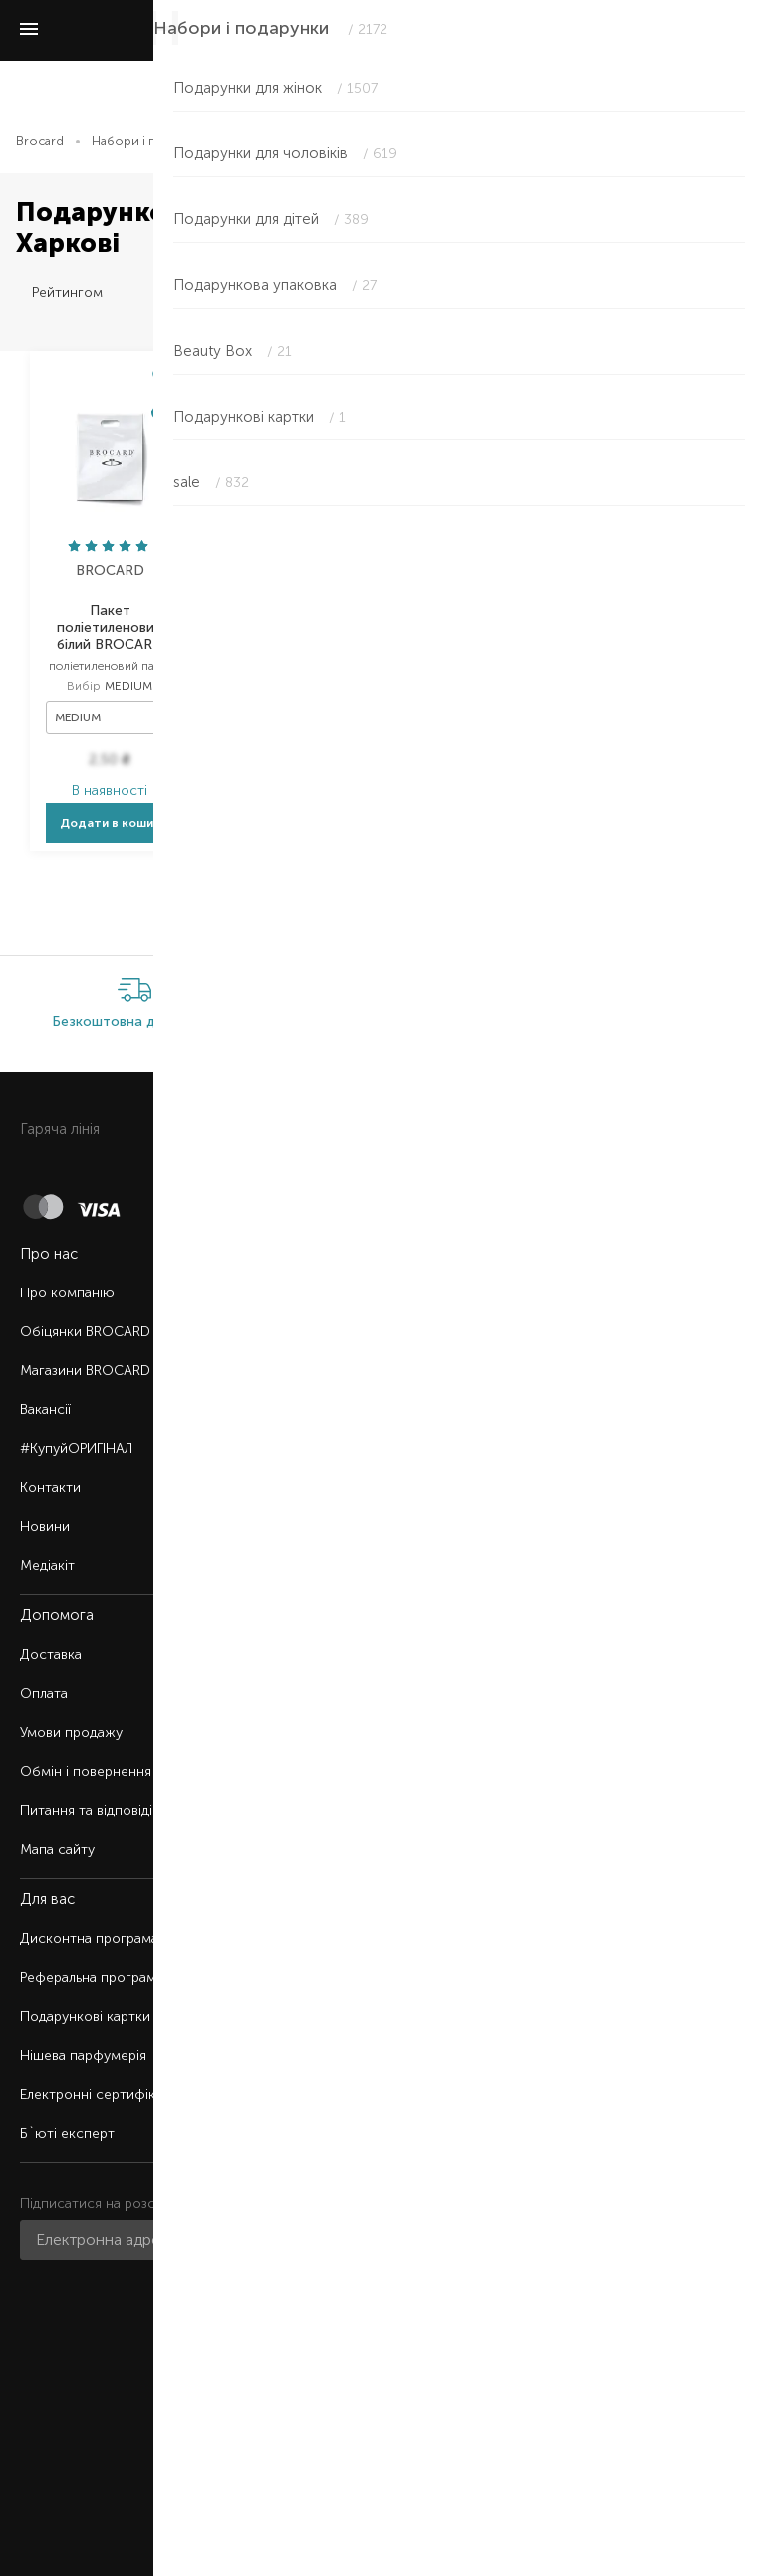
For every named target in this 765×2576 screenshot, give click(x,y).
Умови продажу (71, 1732)
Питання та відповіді (86, 1810)
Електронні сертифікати (98, 2094)
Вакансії (45, 1409)
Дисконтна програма (89, 1938)
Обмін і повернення (85, 1771)
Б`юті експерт (67, 2133)
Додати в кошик (110, 823)
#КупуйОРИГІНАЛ (76, 1448)
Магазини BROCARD (85, 1370)
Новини (45, 1526)
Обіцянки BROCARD (85, 1331)
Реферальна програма (91, 1977)
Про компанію (67, 1293)
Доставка (51, 1654)
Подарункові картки (85, 2016)
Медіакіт (47, 1565)
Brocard (40, 141)
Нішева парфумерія (83, 2055)
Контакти (50, 1487)
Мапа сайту (57, 1849)
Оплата (44, 1693)
